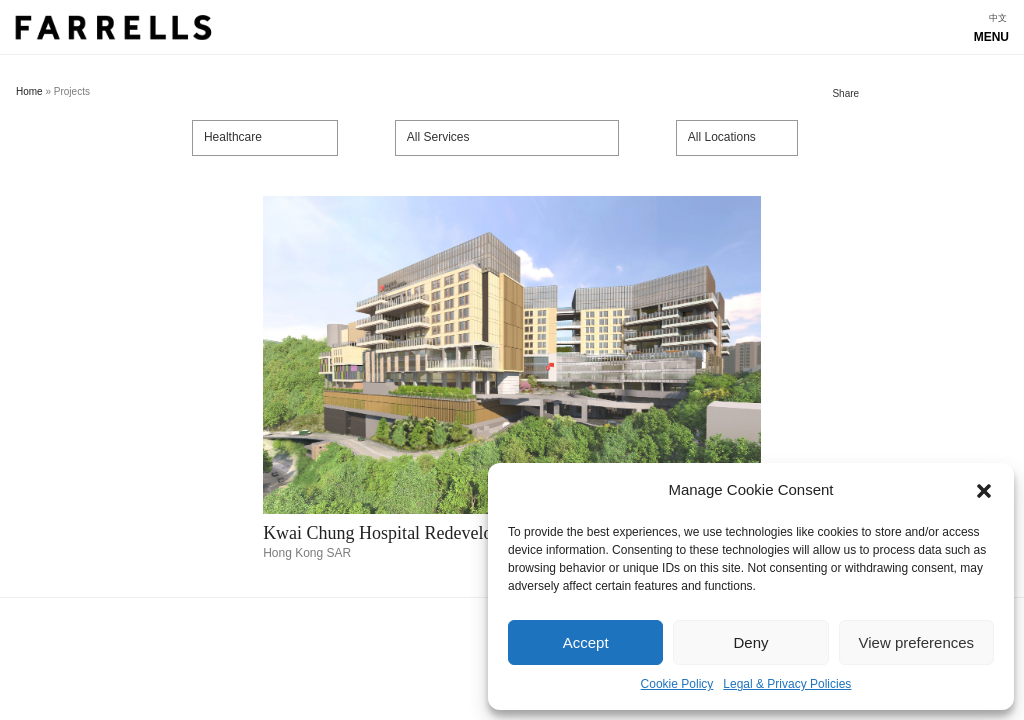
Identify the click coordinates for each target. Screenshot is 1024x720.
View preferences (917, 642)
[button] (984, 491)
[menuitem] (998, 18)
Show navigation (512, 32)
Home (29, 91)
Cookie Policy (677, 684)
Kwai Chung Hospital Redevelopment (400, 533)
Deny (750, 642)
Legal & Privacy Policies (787, 684)
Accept (586, 642)
